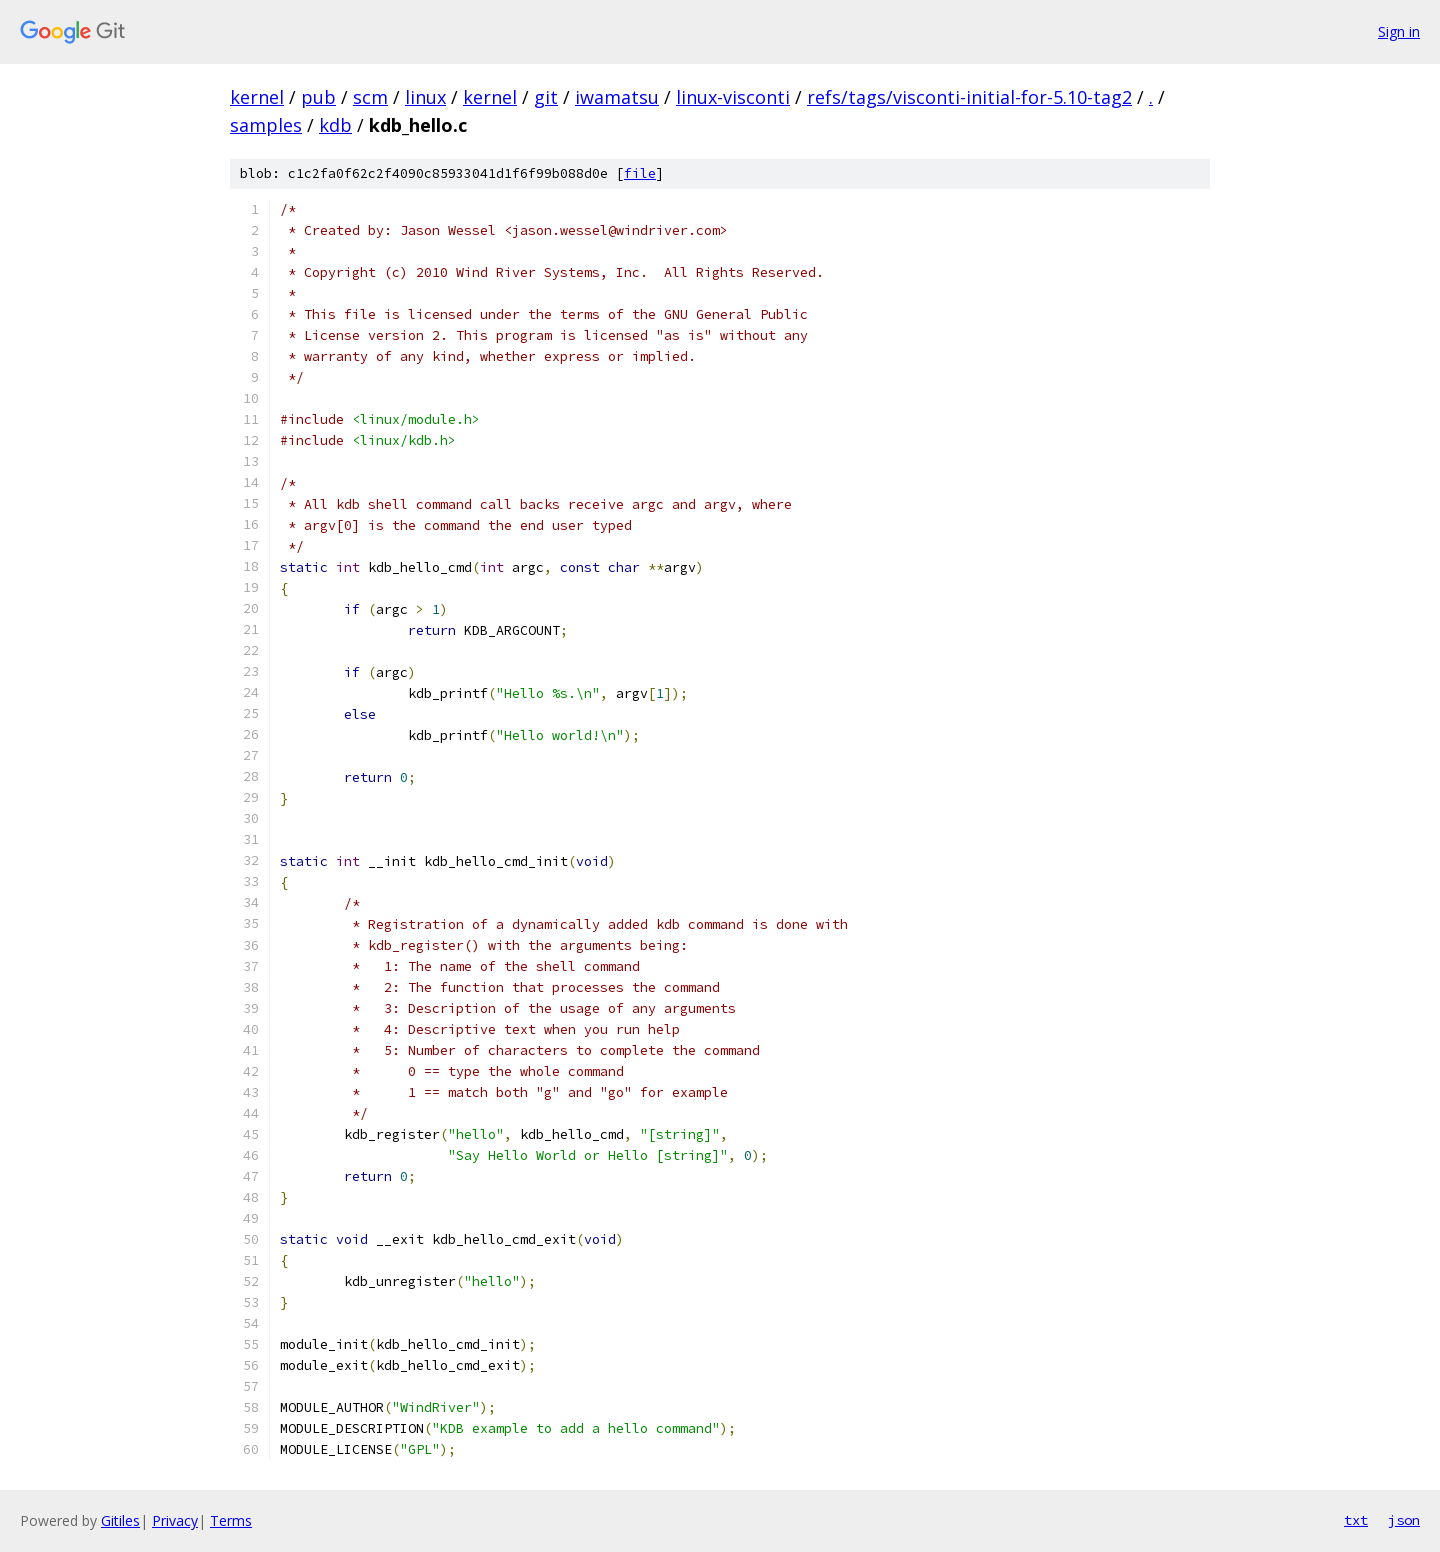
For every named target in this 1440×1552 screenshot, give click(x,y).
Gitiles (120, 1520)
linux (425, 97)
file (640, 173)
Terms (231, 1520)
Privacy (175, 1520)
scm (370, 97)
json (1404, 1520)
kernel (257, 97)
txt (1356, 1520)
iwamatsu (617, 97)
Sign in (1399, 31)
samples (266, 125)
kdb (335, 125)
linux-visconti (733, 97)
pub (318, 97)
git (546, 97)
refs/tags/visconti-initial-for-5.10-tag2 (969, 97)
